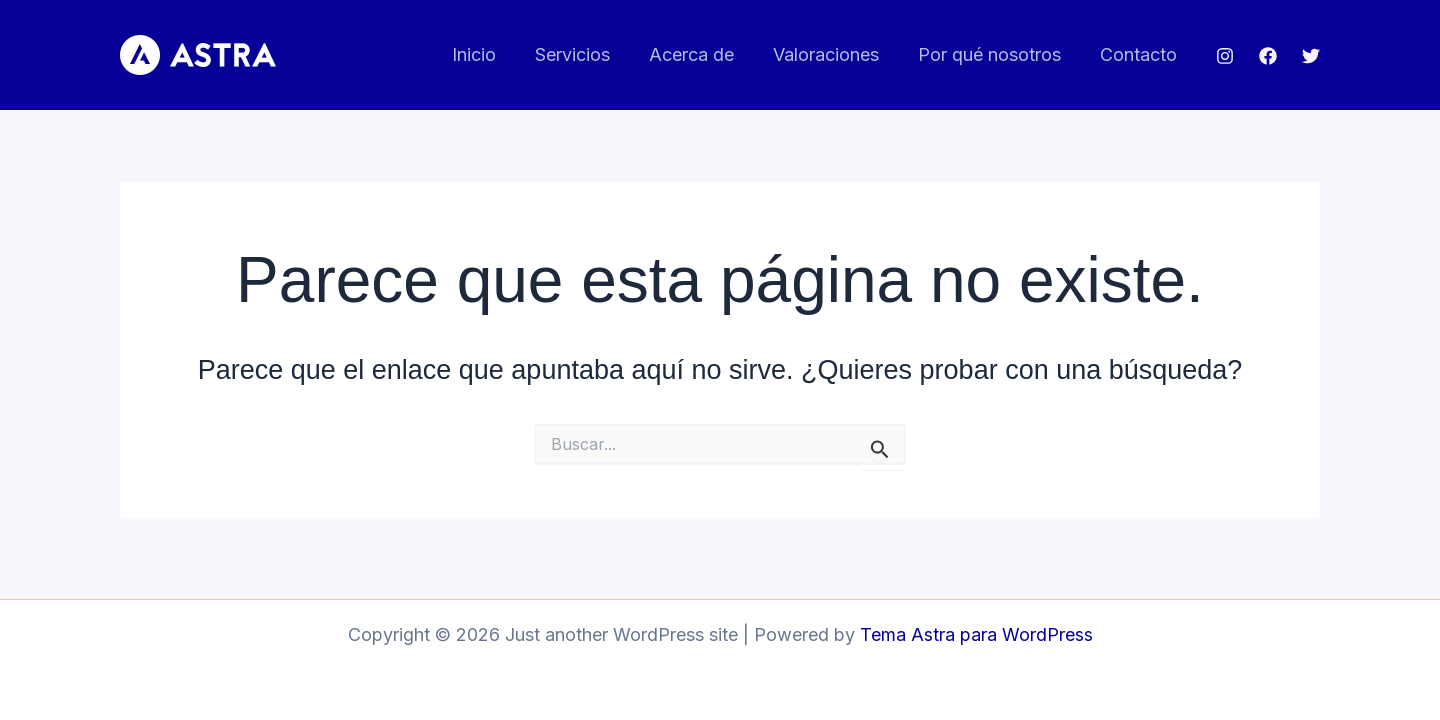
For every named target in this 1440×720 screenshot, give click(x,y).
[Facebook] (1268, 56)
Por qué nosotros (993, 54)
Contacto (1139, 54)
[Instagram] (1225, 56)
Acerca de (701, 54)
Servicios (585, 54)
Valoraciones (833, 54)
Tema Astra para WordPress (976, 634)
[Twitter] (1311, 56)
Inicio (490, 54)
